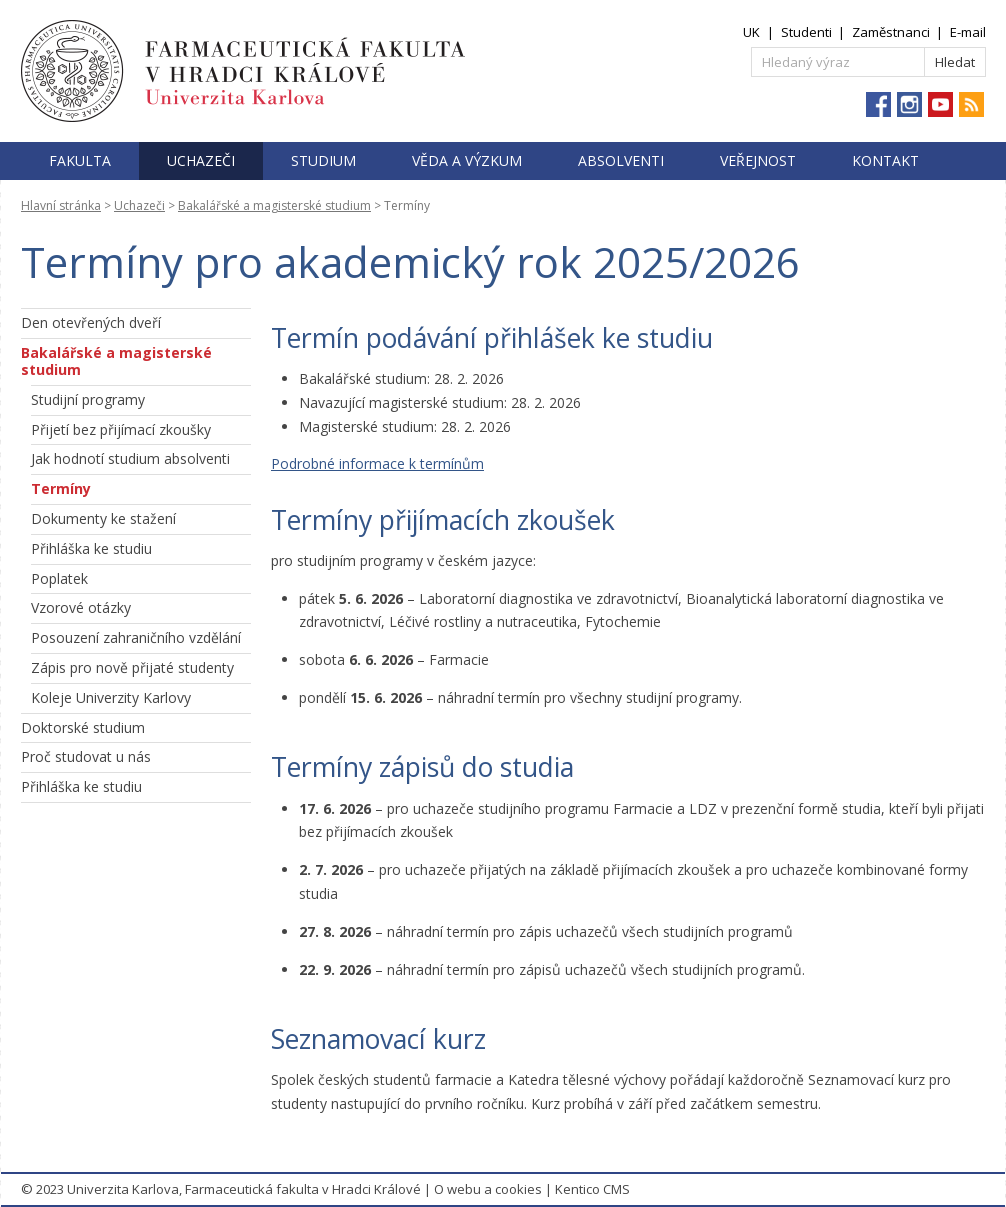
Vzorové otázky (81, 607)
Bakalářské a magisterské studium (274, 205)
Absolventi (621, 160)
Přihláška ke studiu (91, 548)
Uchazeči (201, 160)
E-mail (968, 32)
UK (751, 32)
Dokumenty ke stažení (103, 518)
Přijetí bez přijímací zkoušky (121, 429)
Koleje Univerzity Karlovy (111, 697)
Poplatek (59, 578)
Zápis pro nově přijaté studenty (132, 667)
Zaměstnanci (891, 32)
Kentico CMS (592, 1189)
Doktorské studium (83, 727)
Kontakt (885, 160)
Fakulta (80, 160)
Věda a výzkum (467, 160)
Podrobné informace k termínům (377, 463)
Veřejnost (758, 160)
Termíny (61, 488)
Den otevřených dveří (91, 322)
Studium (323, 160)
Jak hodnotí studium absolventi (130, 458)
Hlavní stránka (61, 205)
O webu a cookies (488, 1189)
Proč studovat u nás (86, 756)
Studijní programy (88, 399)
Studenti (806, 32)
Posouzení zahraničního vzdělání (136, 637)
